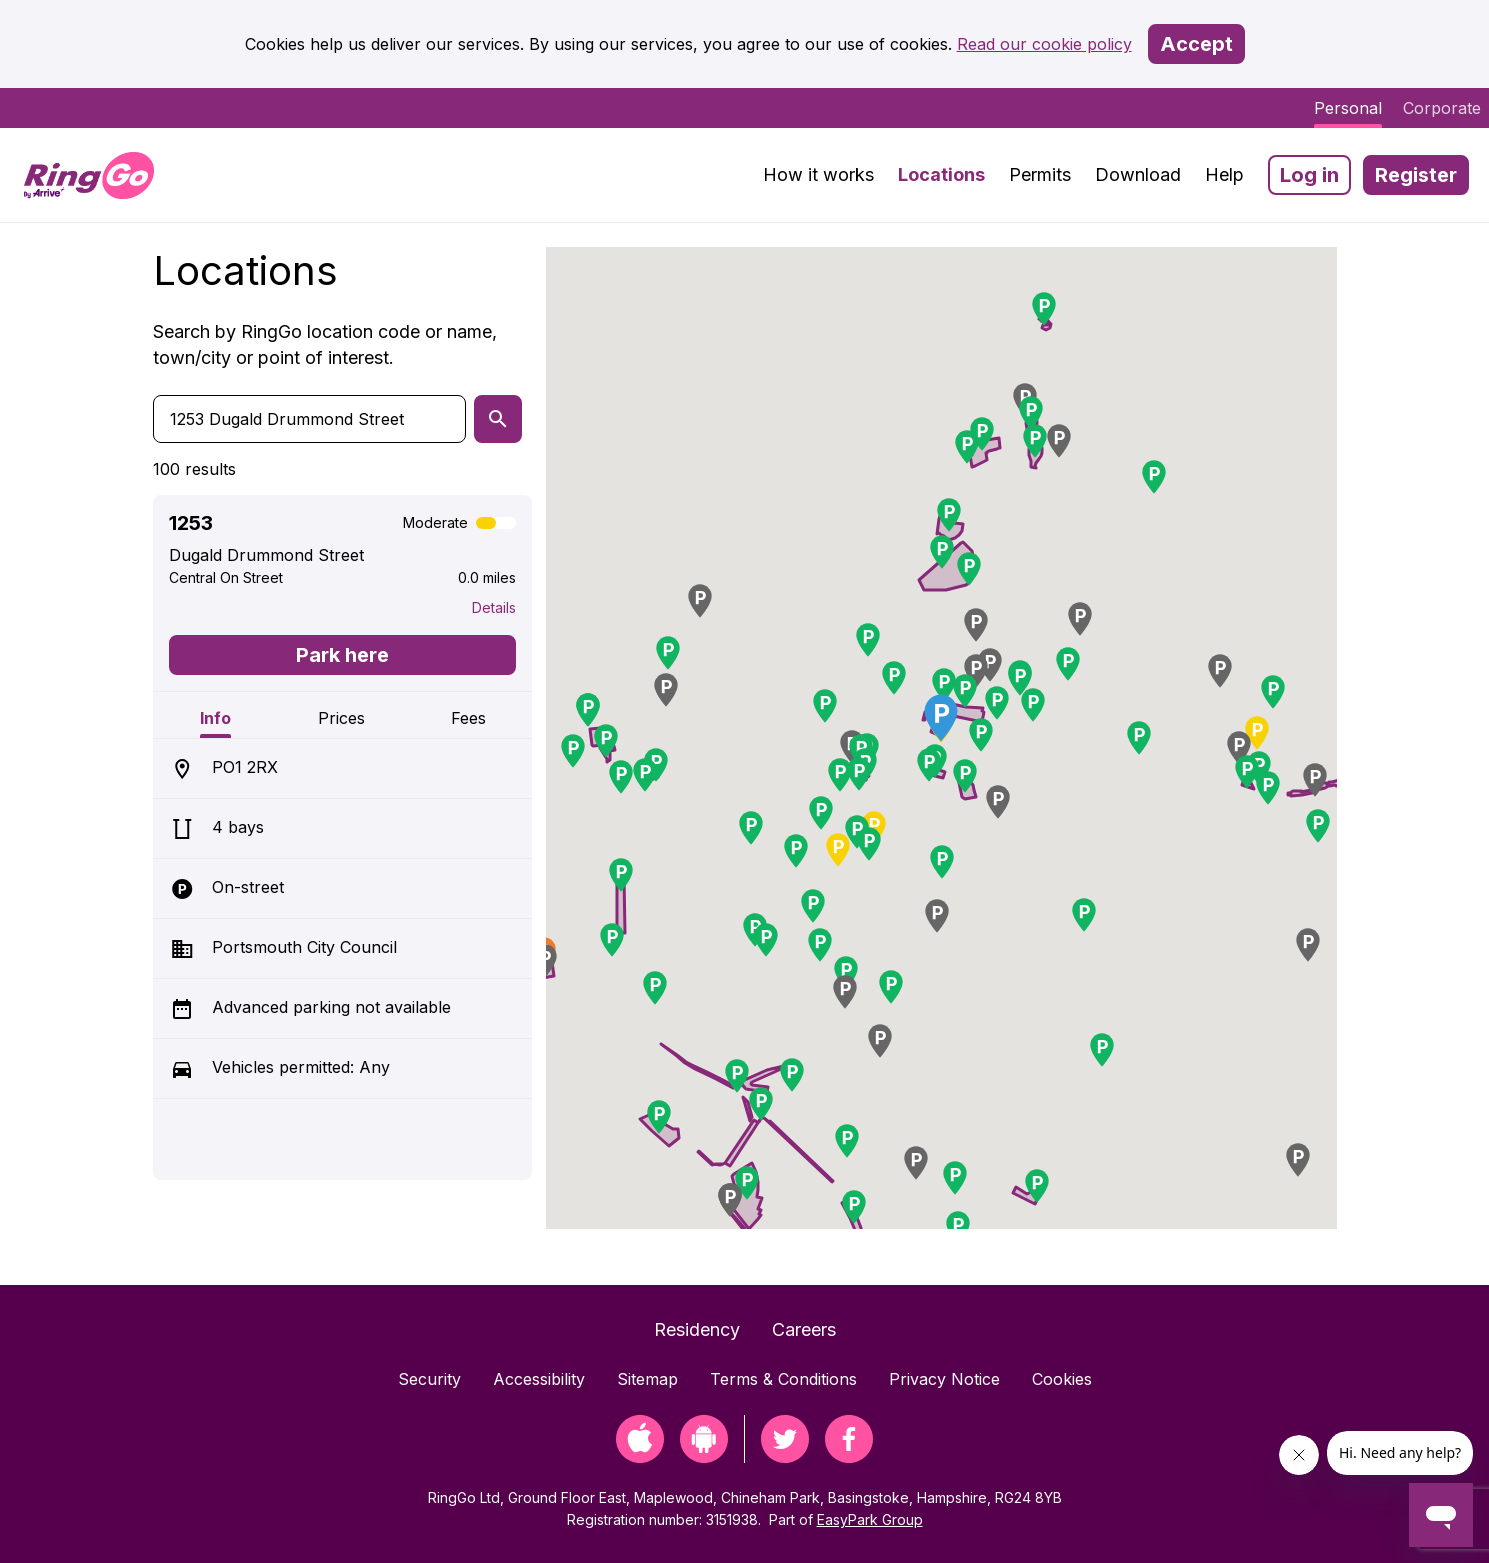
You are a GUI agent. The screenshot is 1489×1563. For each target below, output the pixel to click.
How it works (818, 174)
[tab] (216, 715)
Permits (1040, 174)
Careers (804, 1329)
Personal (1348, 108)
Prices (341, 718)
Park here (342, 655)
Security (429, 1379)
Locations (941, 174)
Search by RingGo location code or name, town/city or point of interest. (325, 344)
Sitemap (647, 1379)
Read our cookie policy (1044, 44)
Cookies (1062, 1379)
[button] (997, 703)
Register (1416, 175)
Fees (468, 718)
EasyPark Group (870, 1519)
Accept (1196, 44)
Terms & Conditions (783, 1379)
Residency (697, 1329)
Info (215, 718)
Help (1224, 174)
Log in (1309, 175)
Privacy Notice (944, 1379)
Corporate (1442, 108)
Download (1138, 174)
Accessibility (539, 1379)
